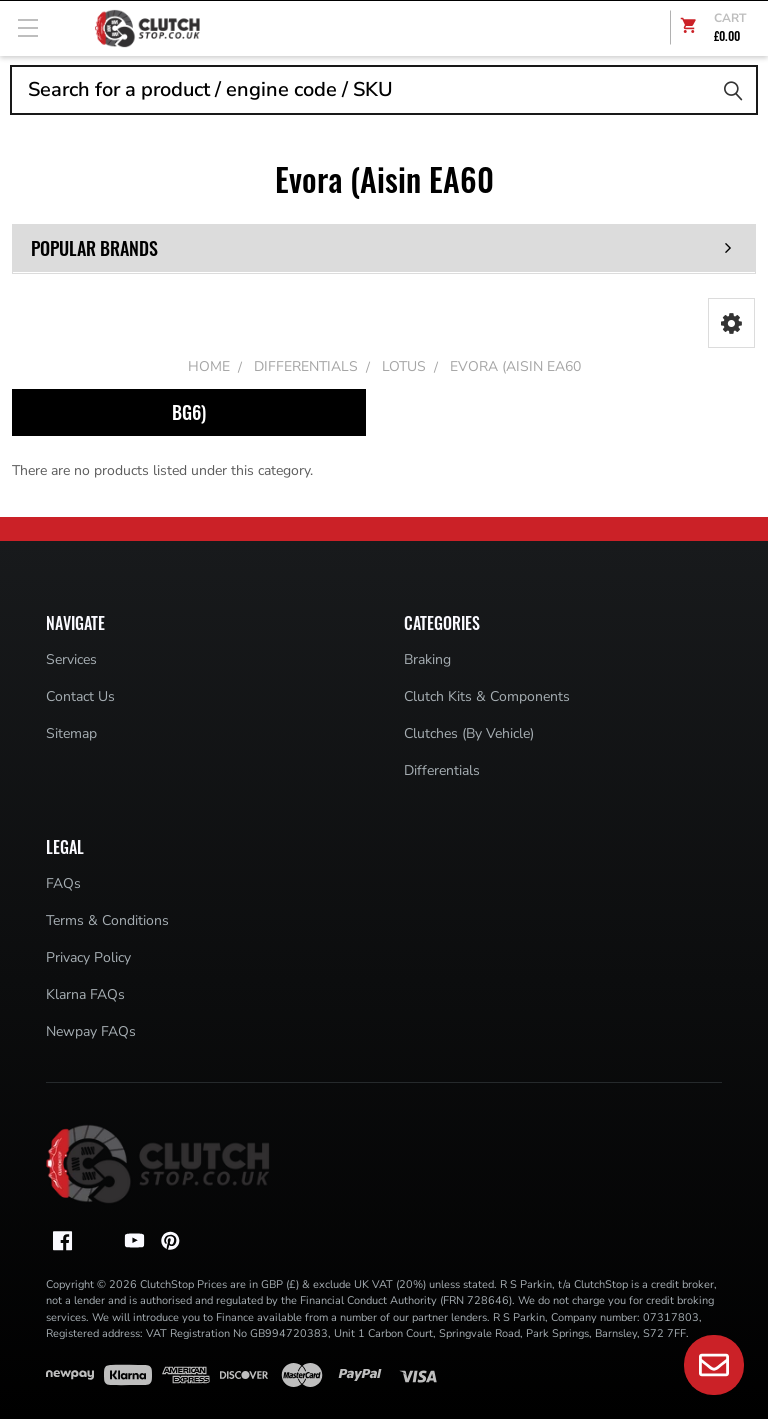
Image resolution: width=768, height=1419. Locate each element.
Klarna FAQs (85, 994)
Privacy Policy (88, 957)
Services (71, 659)
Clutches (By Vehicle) (469, 733)
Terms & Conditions (107, 920)
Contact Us (80, 696)
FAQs (63, 883)
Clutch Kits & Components (487, 696)
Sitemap (71, 733)
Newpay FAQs (91, 1031)
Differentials (442, 770)
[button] (731, 323)
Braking (427, 659)
